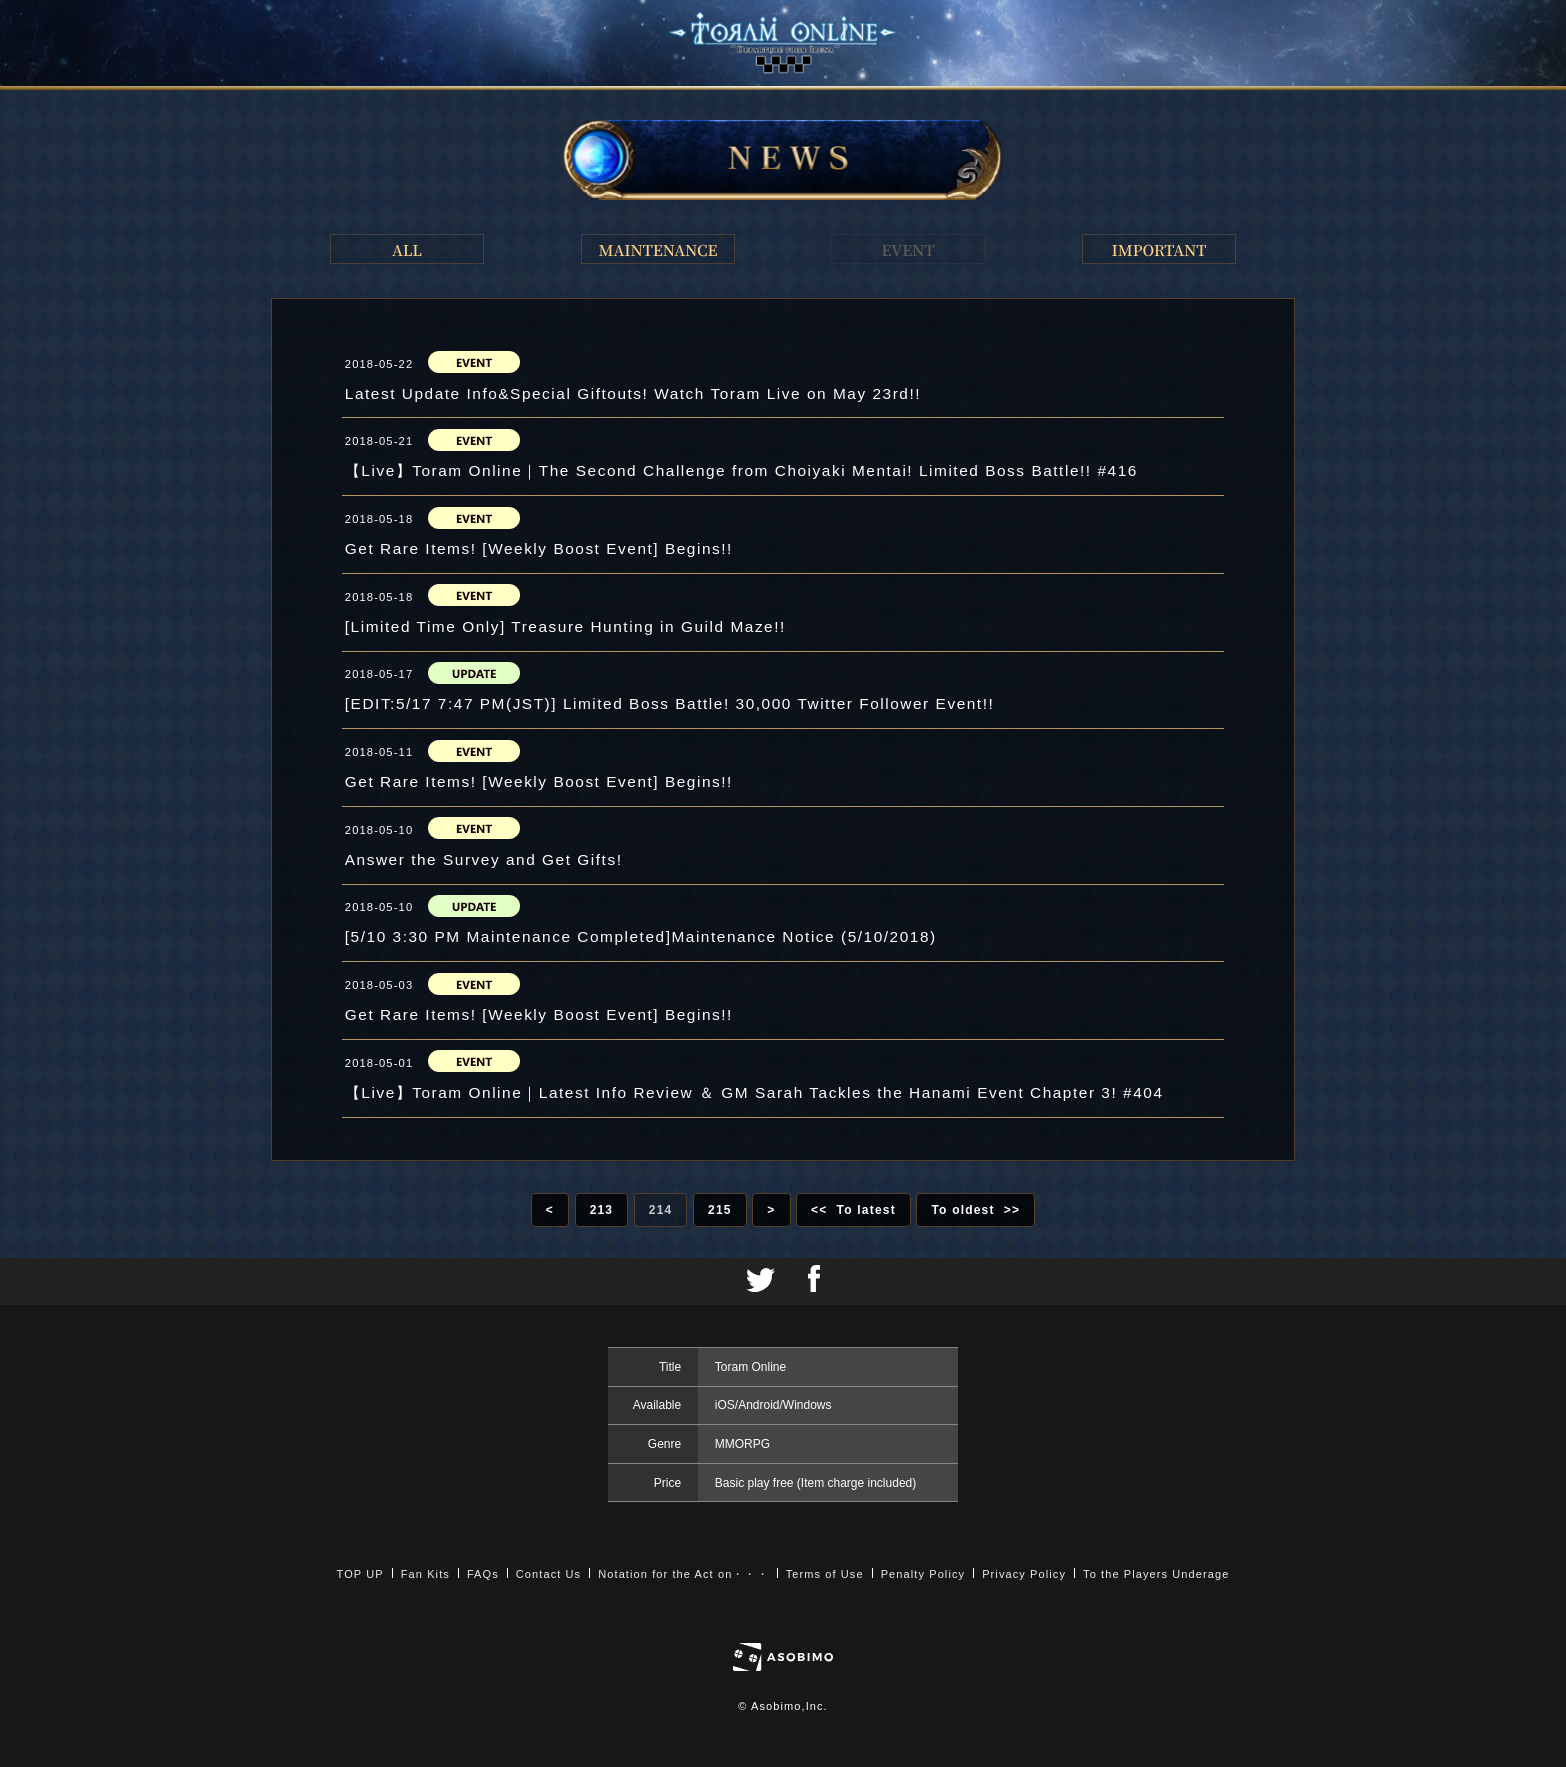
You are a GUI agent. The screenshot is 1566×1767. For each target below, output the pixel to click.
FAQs (483, 1574)
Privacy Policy (1024, 1574)
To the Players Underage (1156, 1574)
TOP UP (360, 1574)
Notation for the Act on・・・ (683, 1574)
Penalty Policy (923, 1574)
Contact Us (548, 1574)
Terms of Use (825, 1574)
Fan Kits (425, 1574)
